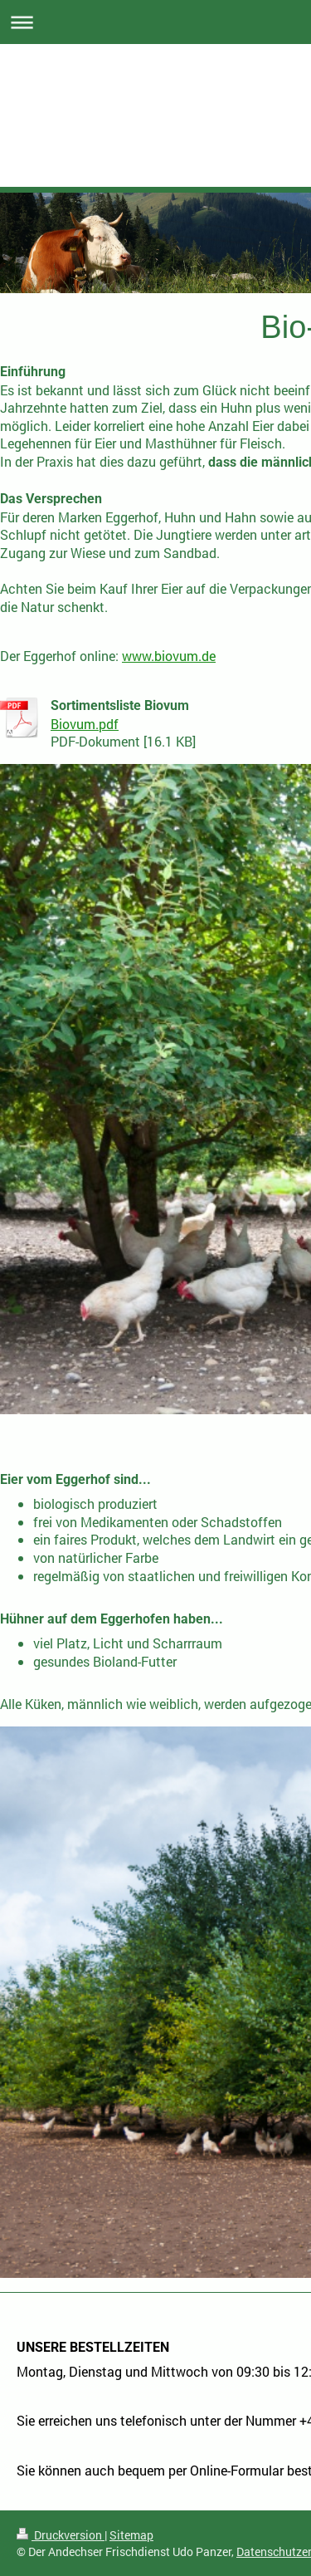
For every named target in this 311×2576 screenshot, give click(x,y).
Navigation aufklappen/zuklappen (155, 22)
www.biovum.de (169, 655)
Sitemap (131, 2535)
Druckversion (60, 2535)
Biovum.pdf (85, 723)
